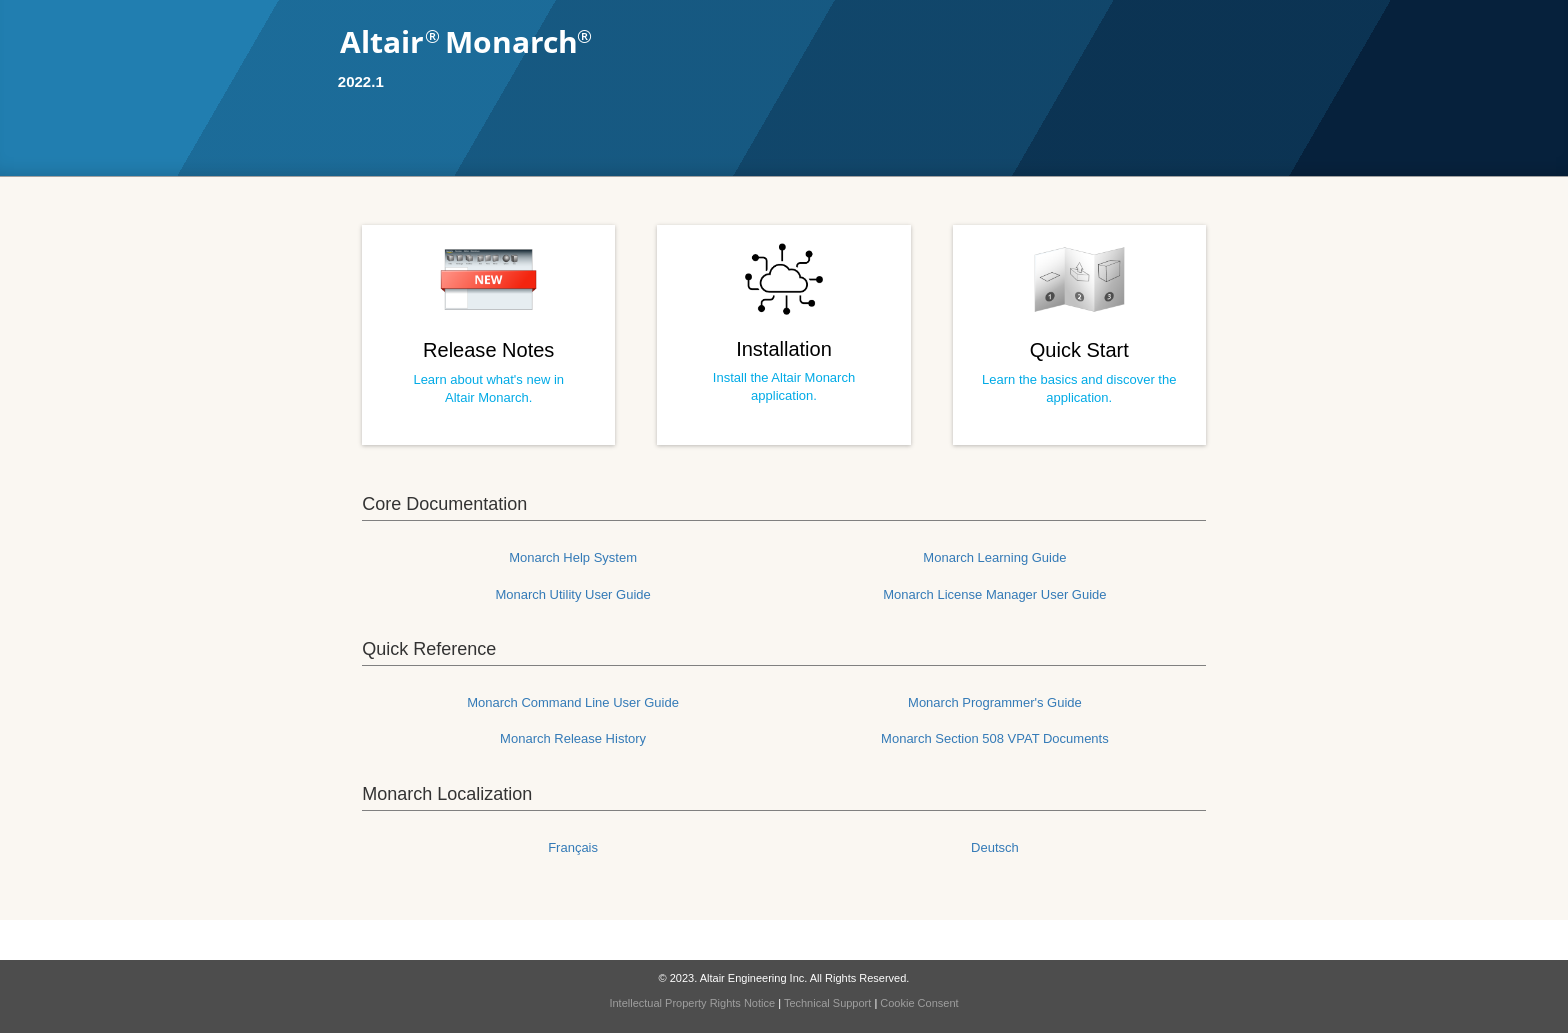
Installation (784, 349)
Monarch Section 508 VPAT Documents (995, 738)
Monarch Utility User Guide (572, 594)
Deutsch (995, 847)
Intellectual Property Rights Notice (692, 1003)
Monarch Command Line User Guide (573, 702)
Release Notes (488, 350)
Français (573, 847)
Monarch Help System (573, 557)
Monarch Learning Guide (994, 557)
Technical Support (827, 1003)
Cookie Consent (919, 1003)
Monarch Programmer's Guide (995, 702)
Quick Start (1079, 350)
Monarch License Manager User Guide (994, 594)
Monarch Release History (573, 738)
